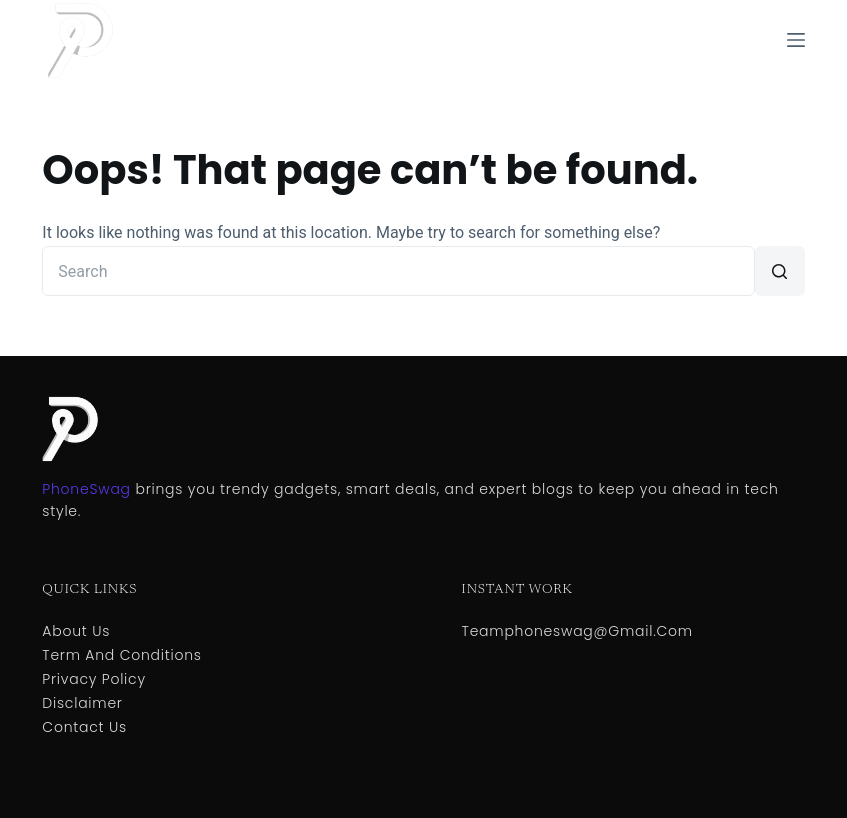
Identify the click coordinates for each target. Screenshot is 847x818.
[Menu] (796, 40)
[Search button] (780, 271)
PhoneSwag (86, 489)
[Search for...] (398, 271)
